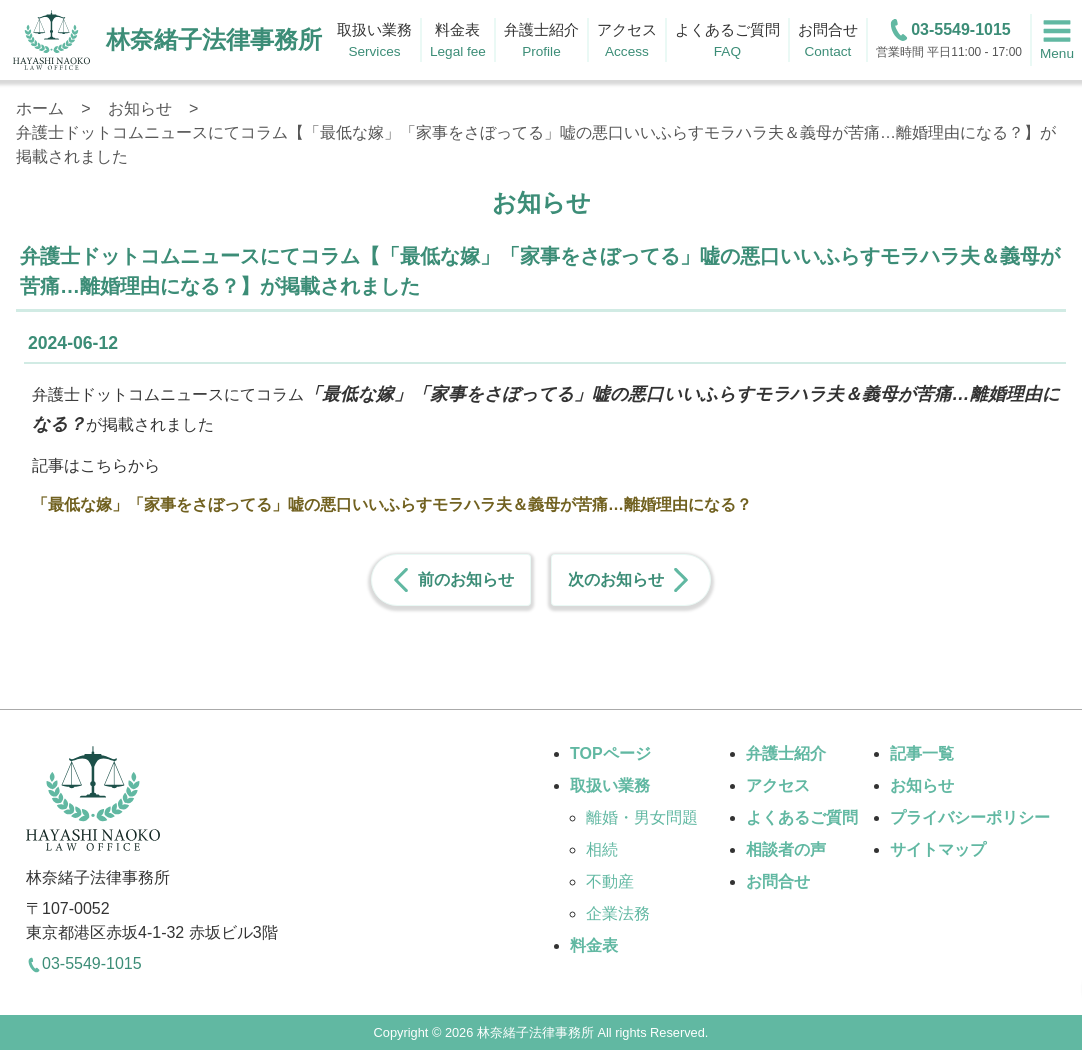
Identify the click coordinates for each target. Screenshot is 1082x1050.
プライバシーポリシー (970, 817)
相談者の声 (786, 849)
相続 (602, 849)
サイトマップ (938, 849)
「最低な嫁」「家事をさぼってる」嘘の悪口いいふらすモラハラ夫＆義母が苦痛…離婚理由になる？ (392, 504)
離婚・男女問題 (642, 817)
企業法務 (618, 913)
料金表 (594, 945)
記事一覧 (922, 753)
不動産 (610, 881)
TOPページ (610, 753)
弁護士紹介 (786, 753)
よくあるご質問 (802, 817)
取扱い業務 (610, 785)
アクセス (778, 785)
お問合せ (778, 881)
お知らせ (922, 785)
